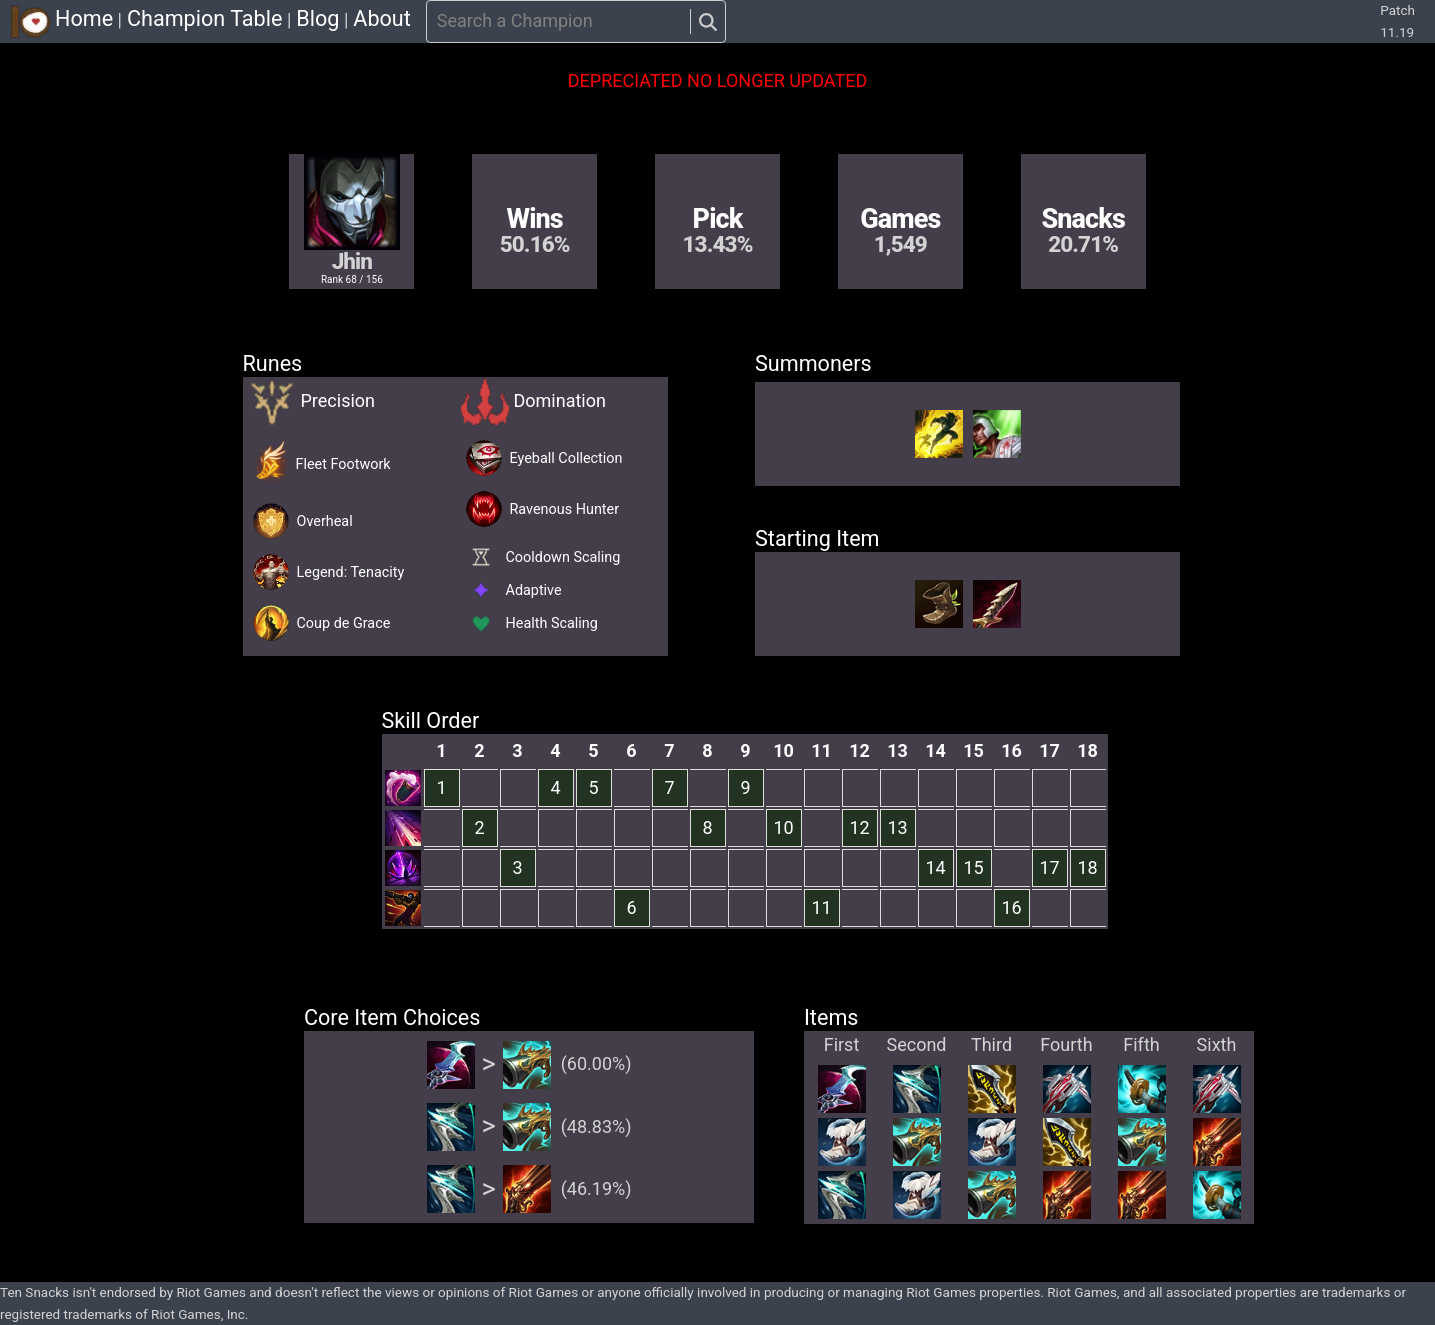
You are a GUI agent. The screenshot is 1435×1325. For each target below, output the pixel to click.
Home (84, 18)
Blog (317, 18)
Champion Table (204, 18)
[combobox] (439, 21)
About (382, 18)
